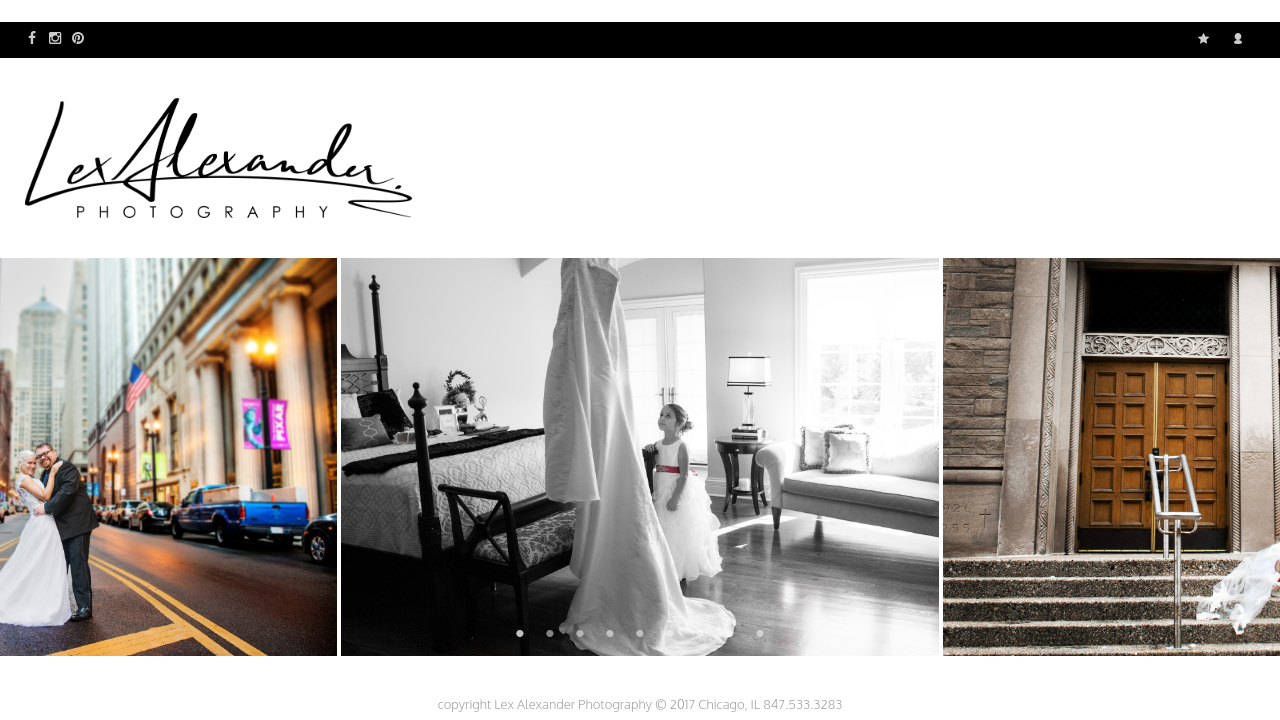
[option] (640, 457)
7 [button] (700, 633)
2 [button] (550, 633)
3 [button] (580, 633)
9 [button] (760, 633)
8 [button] (730, 633)
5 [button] (640, 633)
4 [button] (610, 633)
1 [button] (520, 633)
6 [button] (670, 633)
